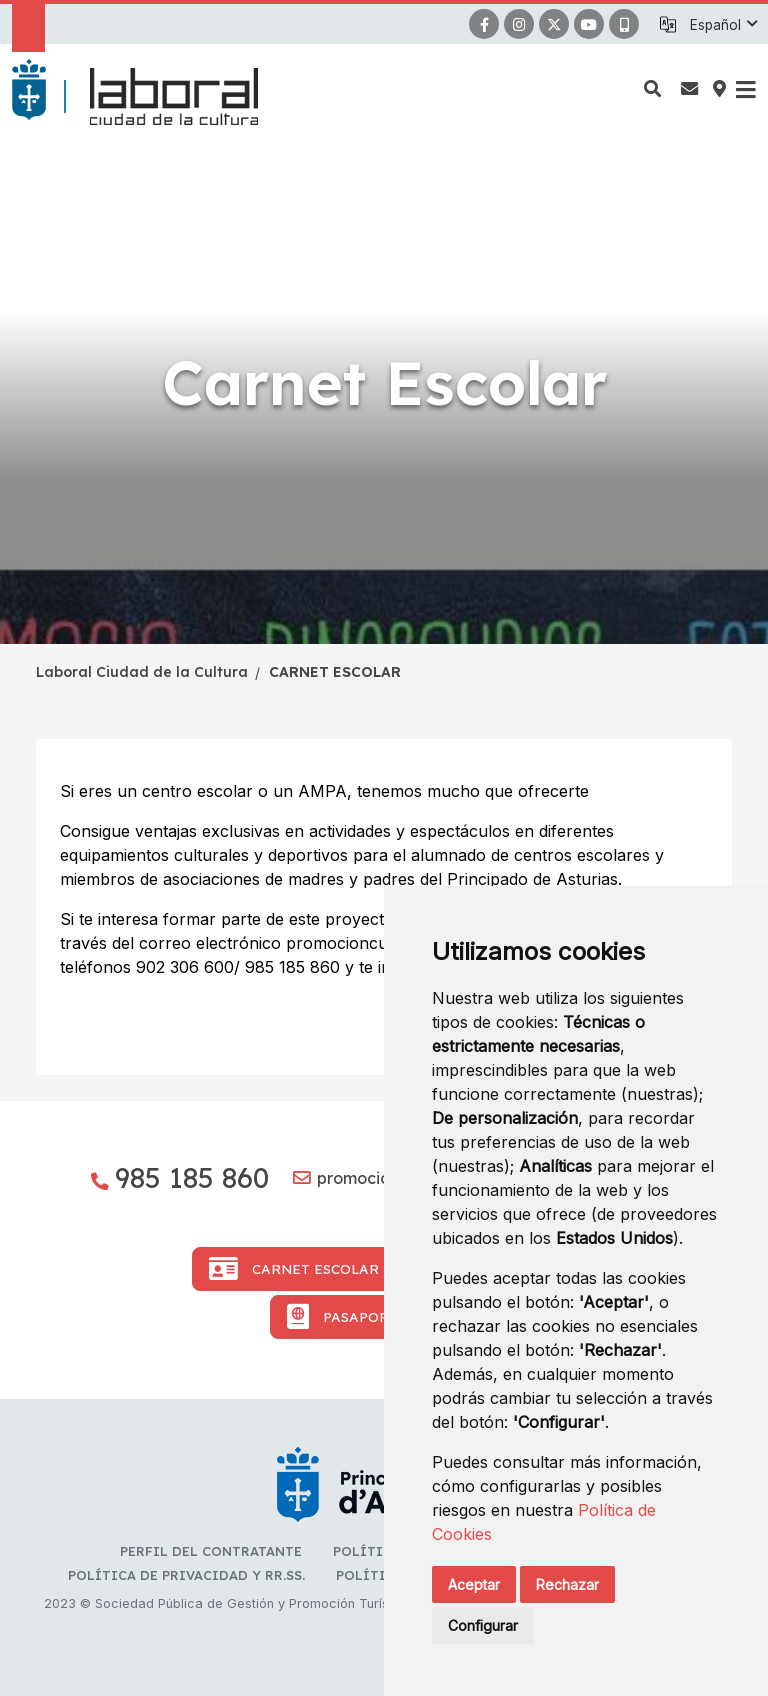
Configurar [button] (483, 1625)
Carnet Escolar (294, 1269)
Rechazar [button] (567, 1584)
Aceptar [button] (474, 1584)
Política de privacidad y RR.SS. (186, 1575)
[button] (723, 25)
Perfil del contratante (211, 1551)
